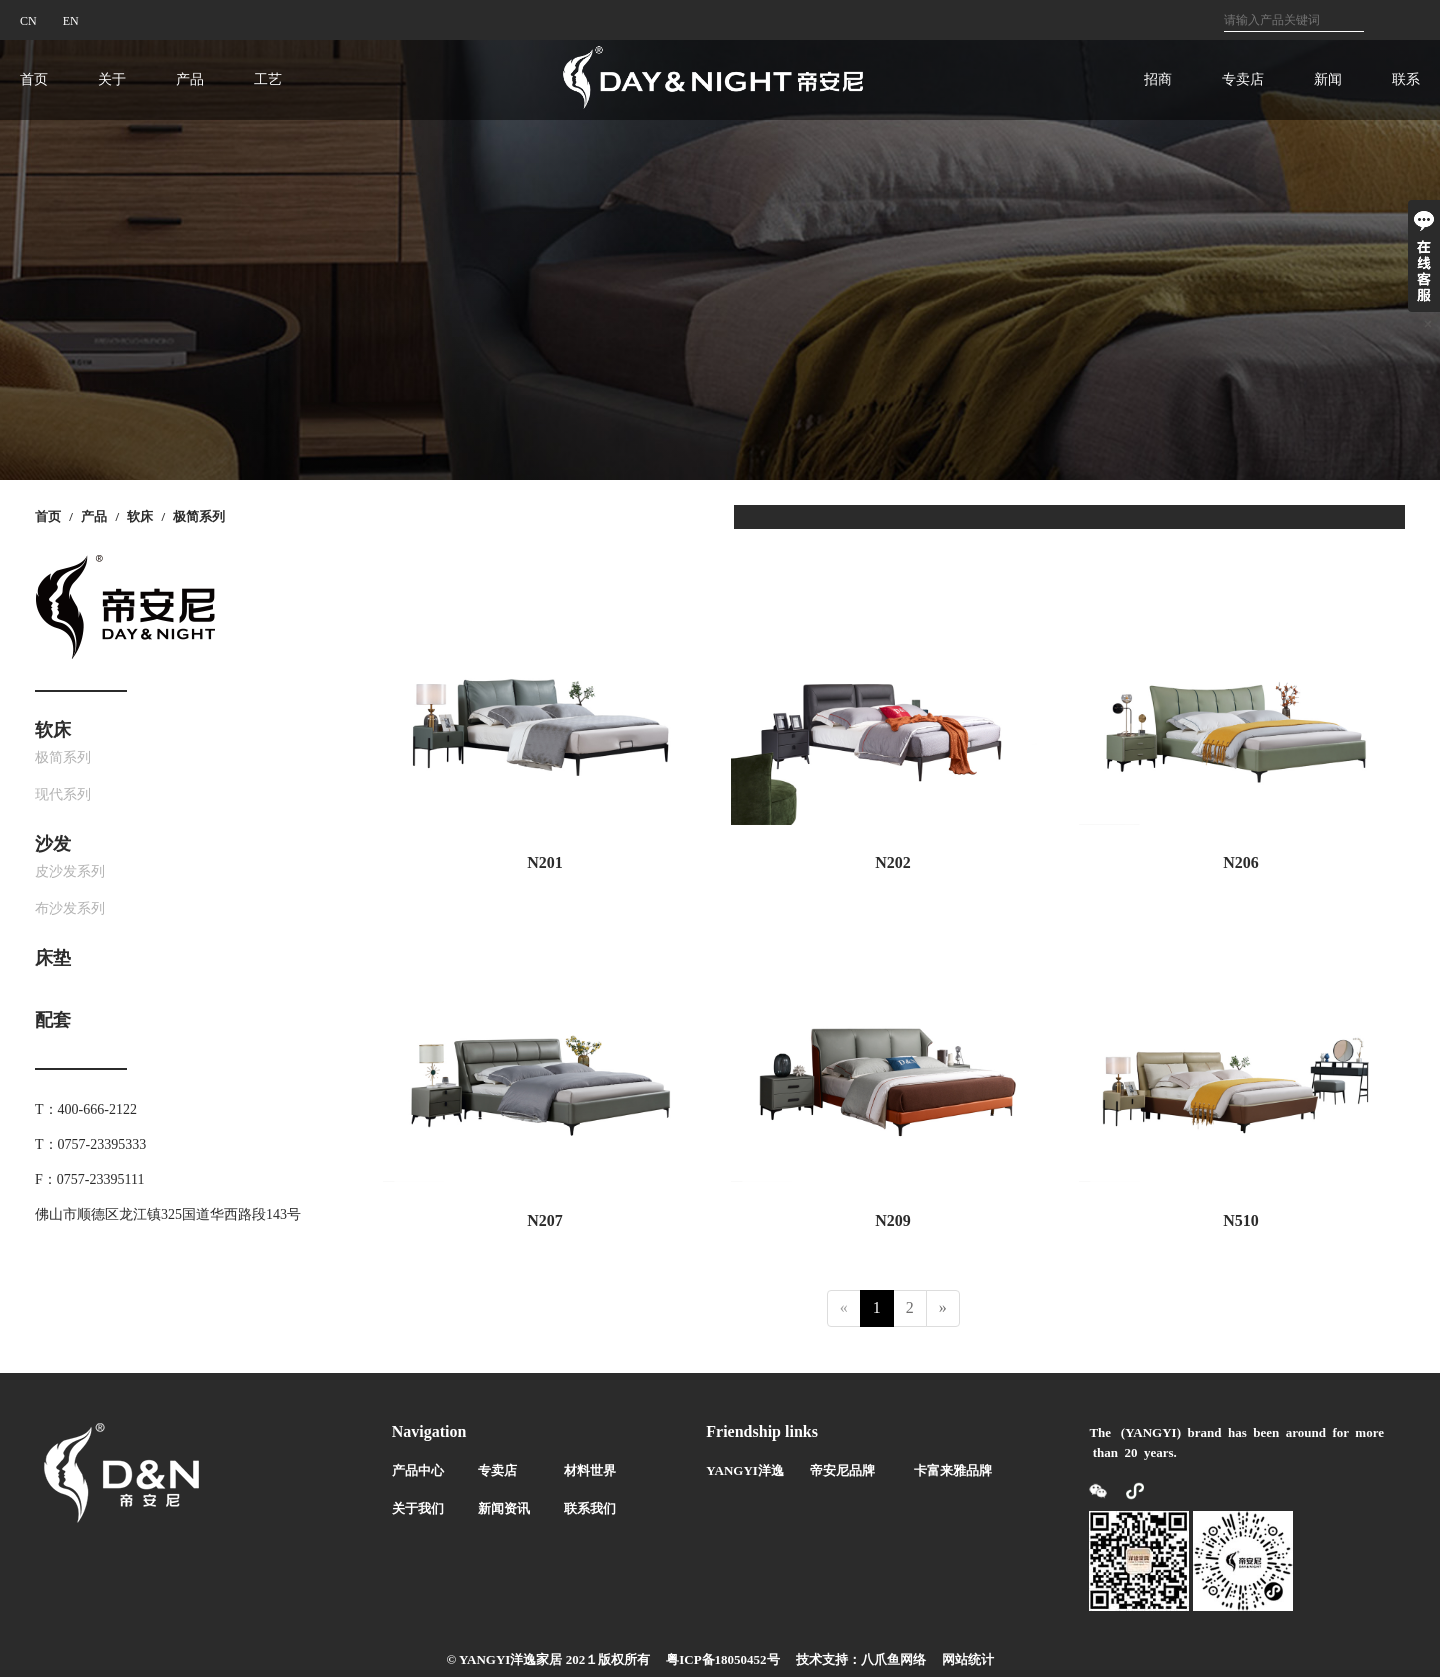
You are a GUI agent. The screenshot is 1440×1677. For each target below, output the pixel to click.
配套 (53, 1020)
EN (71, 21)
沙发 (53, 844)
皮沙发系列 (70, 871)
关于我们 (418, 1508)
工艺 (268, 79)
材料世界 (590, 1470)
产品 (190, 79)
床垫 (53, 958)
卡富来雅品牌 (953, 1470)
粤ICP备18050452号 (722, 1659)
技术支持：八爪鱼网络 (861, 1659)
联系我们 (590, 1508)
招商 (1158, 79)
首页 (34, 79)
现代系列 (63, 794)
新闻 (1328, 79)
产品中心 (418, 1470)
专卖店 (1243, 79)
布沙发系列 (70, 908)
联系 (1406, 79)
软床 (140, 516)
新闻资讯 (504, 1508)
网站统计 (968, 1659)
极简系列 (199, 516)
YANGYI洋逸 (745, 1470)
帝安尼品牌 (842, 1470)
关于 (112, 79)
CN (28, 21)
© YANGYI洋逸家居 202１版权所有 (548, 1659)
